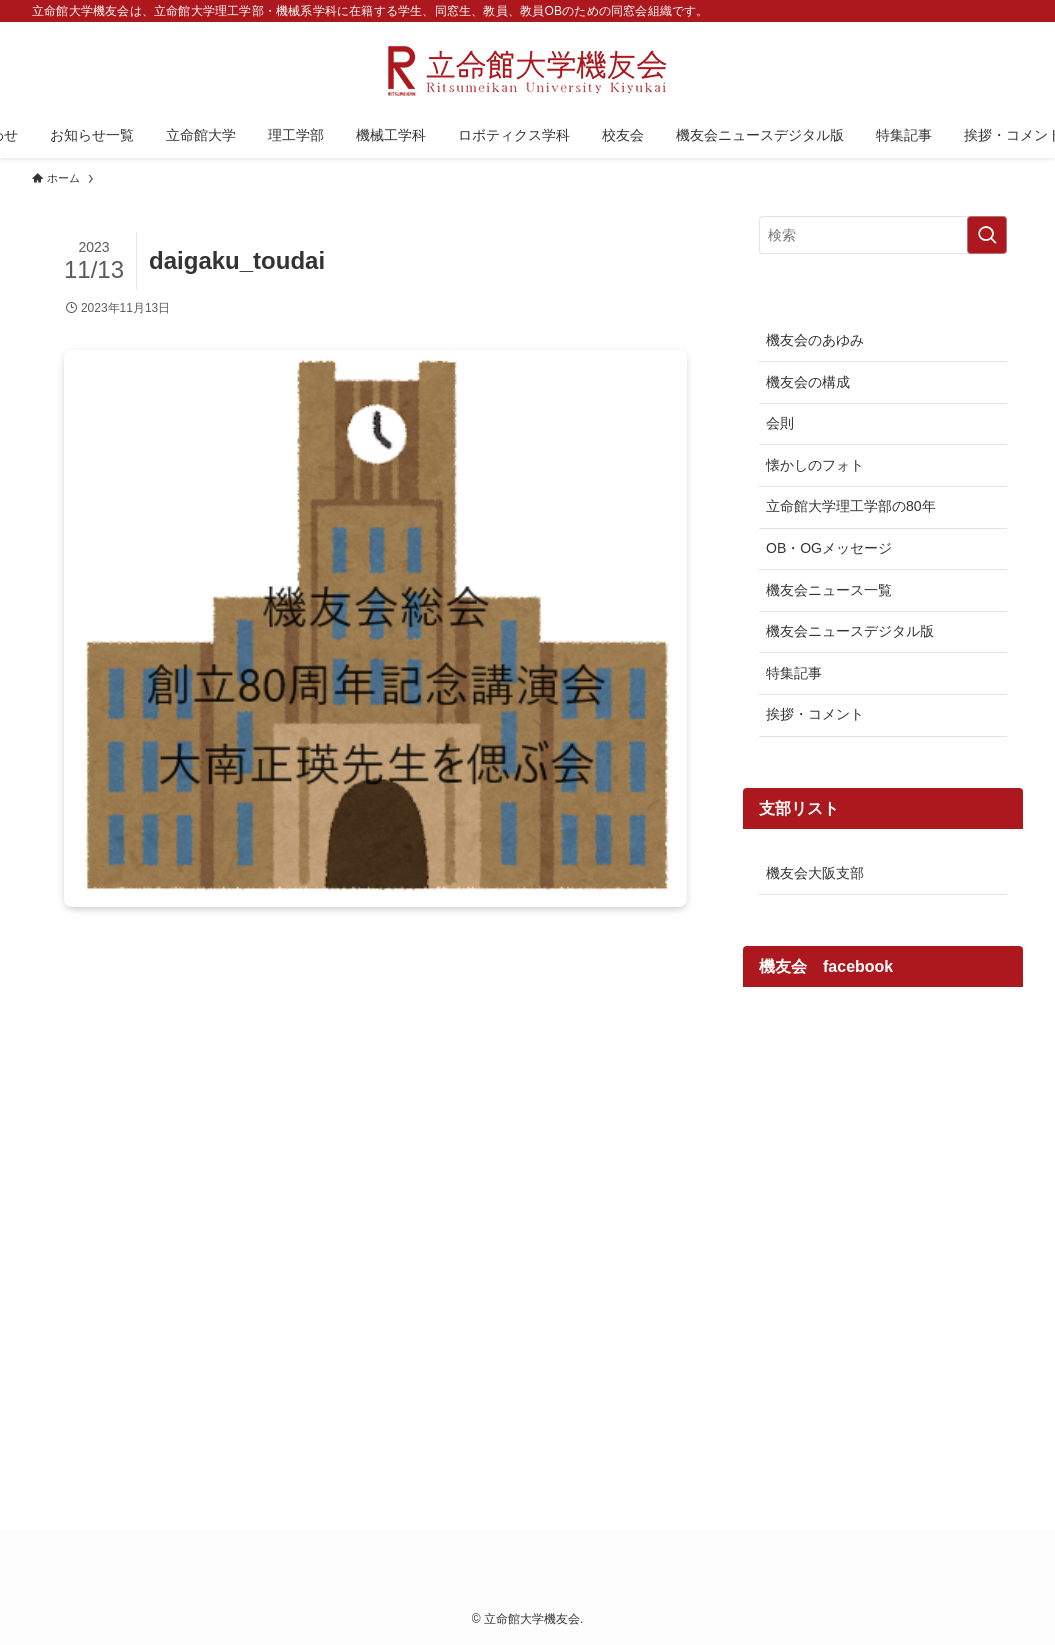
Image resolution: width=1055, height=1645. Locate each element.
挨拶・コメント (815, 714)
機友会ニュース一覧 (829, 590)
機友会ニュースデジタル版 (850, 631)
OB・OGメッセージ (829, 548)
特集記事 (794, 673)
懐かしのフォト (815, 465)
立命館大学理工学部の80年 (851, 506)
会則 (780, 423)
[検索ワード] (883, 235)
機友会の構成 (808, 382)
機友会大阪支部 (815, 873)
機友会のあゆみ (815, 340)
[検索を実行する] (987, 235)
